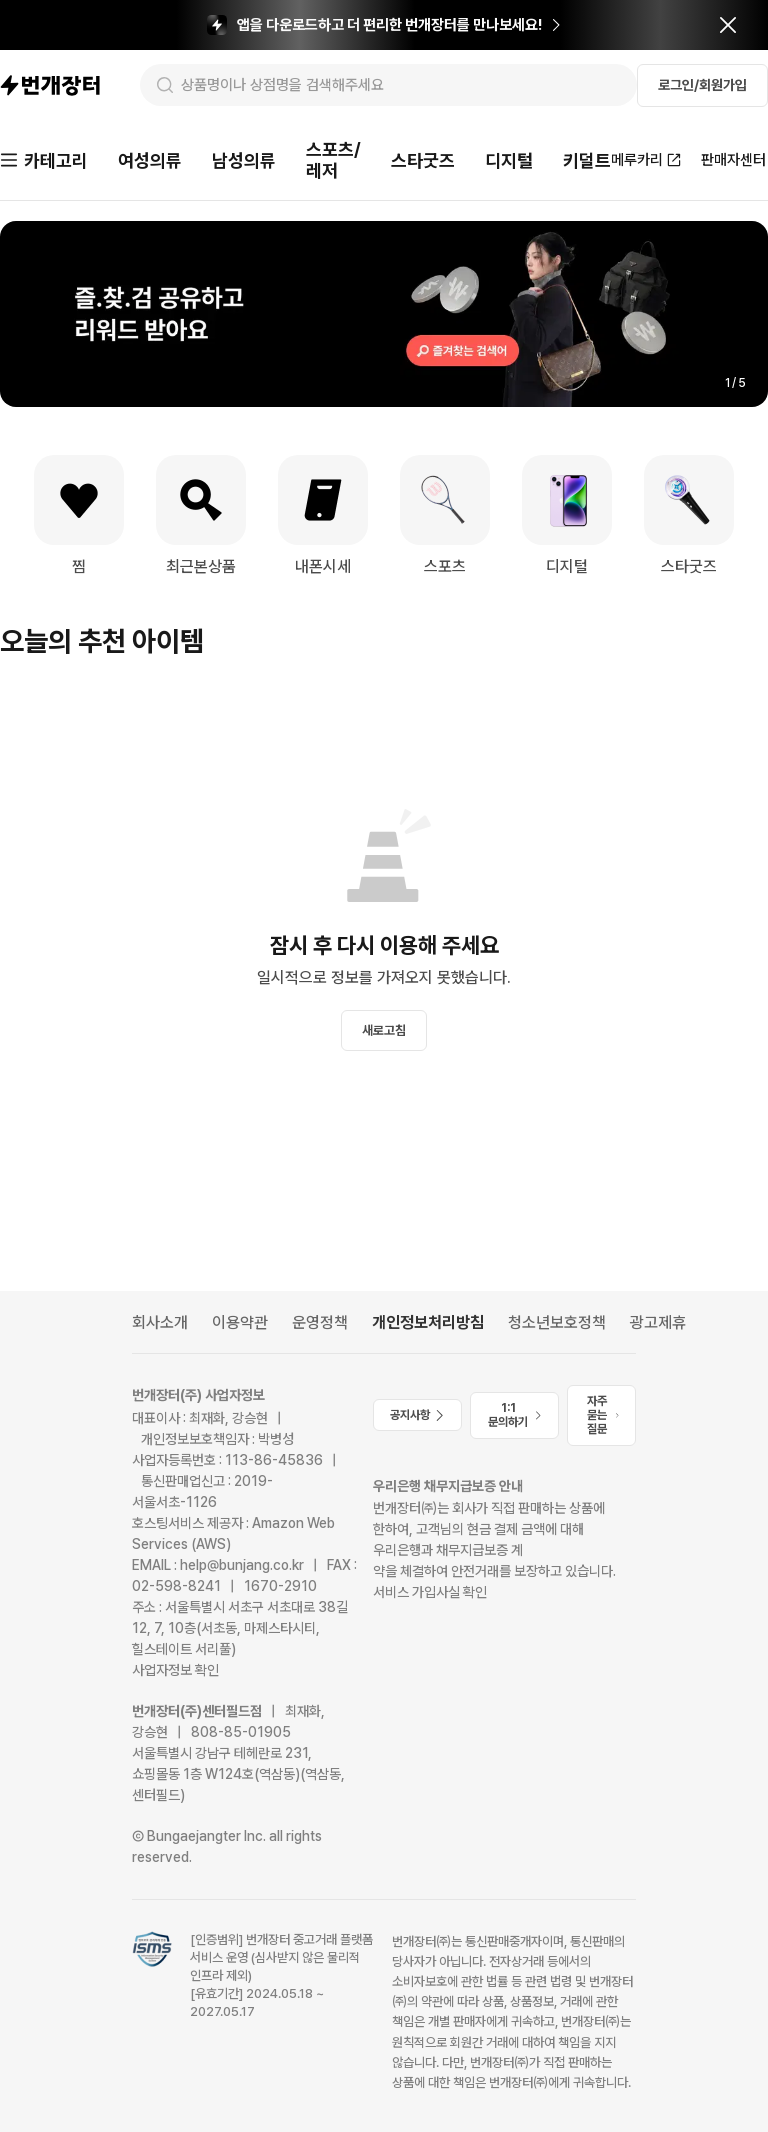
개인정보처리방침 (428, 1322)
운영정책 (320, 1322)
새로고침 (384, 1030)
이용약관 (240, 1322)
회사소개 (160, 1322)
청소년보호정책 (557, 1322)
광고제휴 (658, 1322)
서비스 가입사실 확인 (430, 1592)
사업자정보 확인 (175, 1670)
